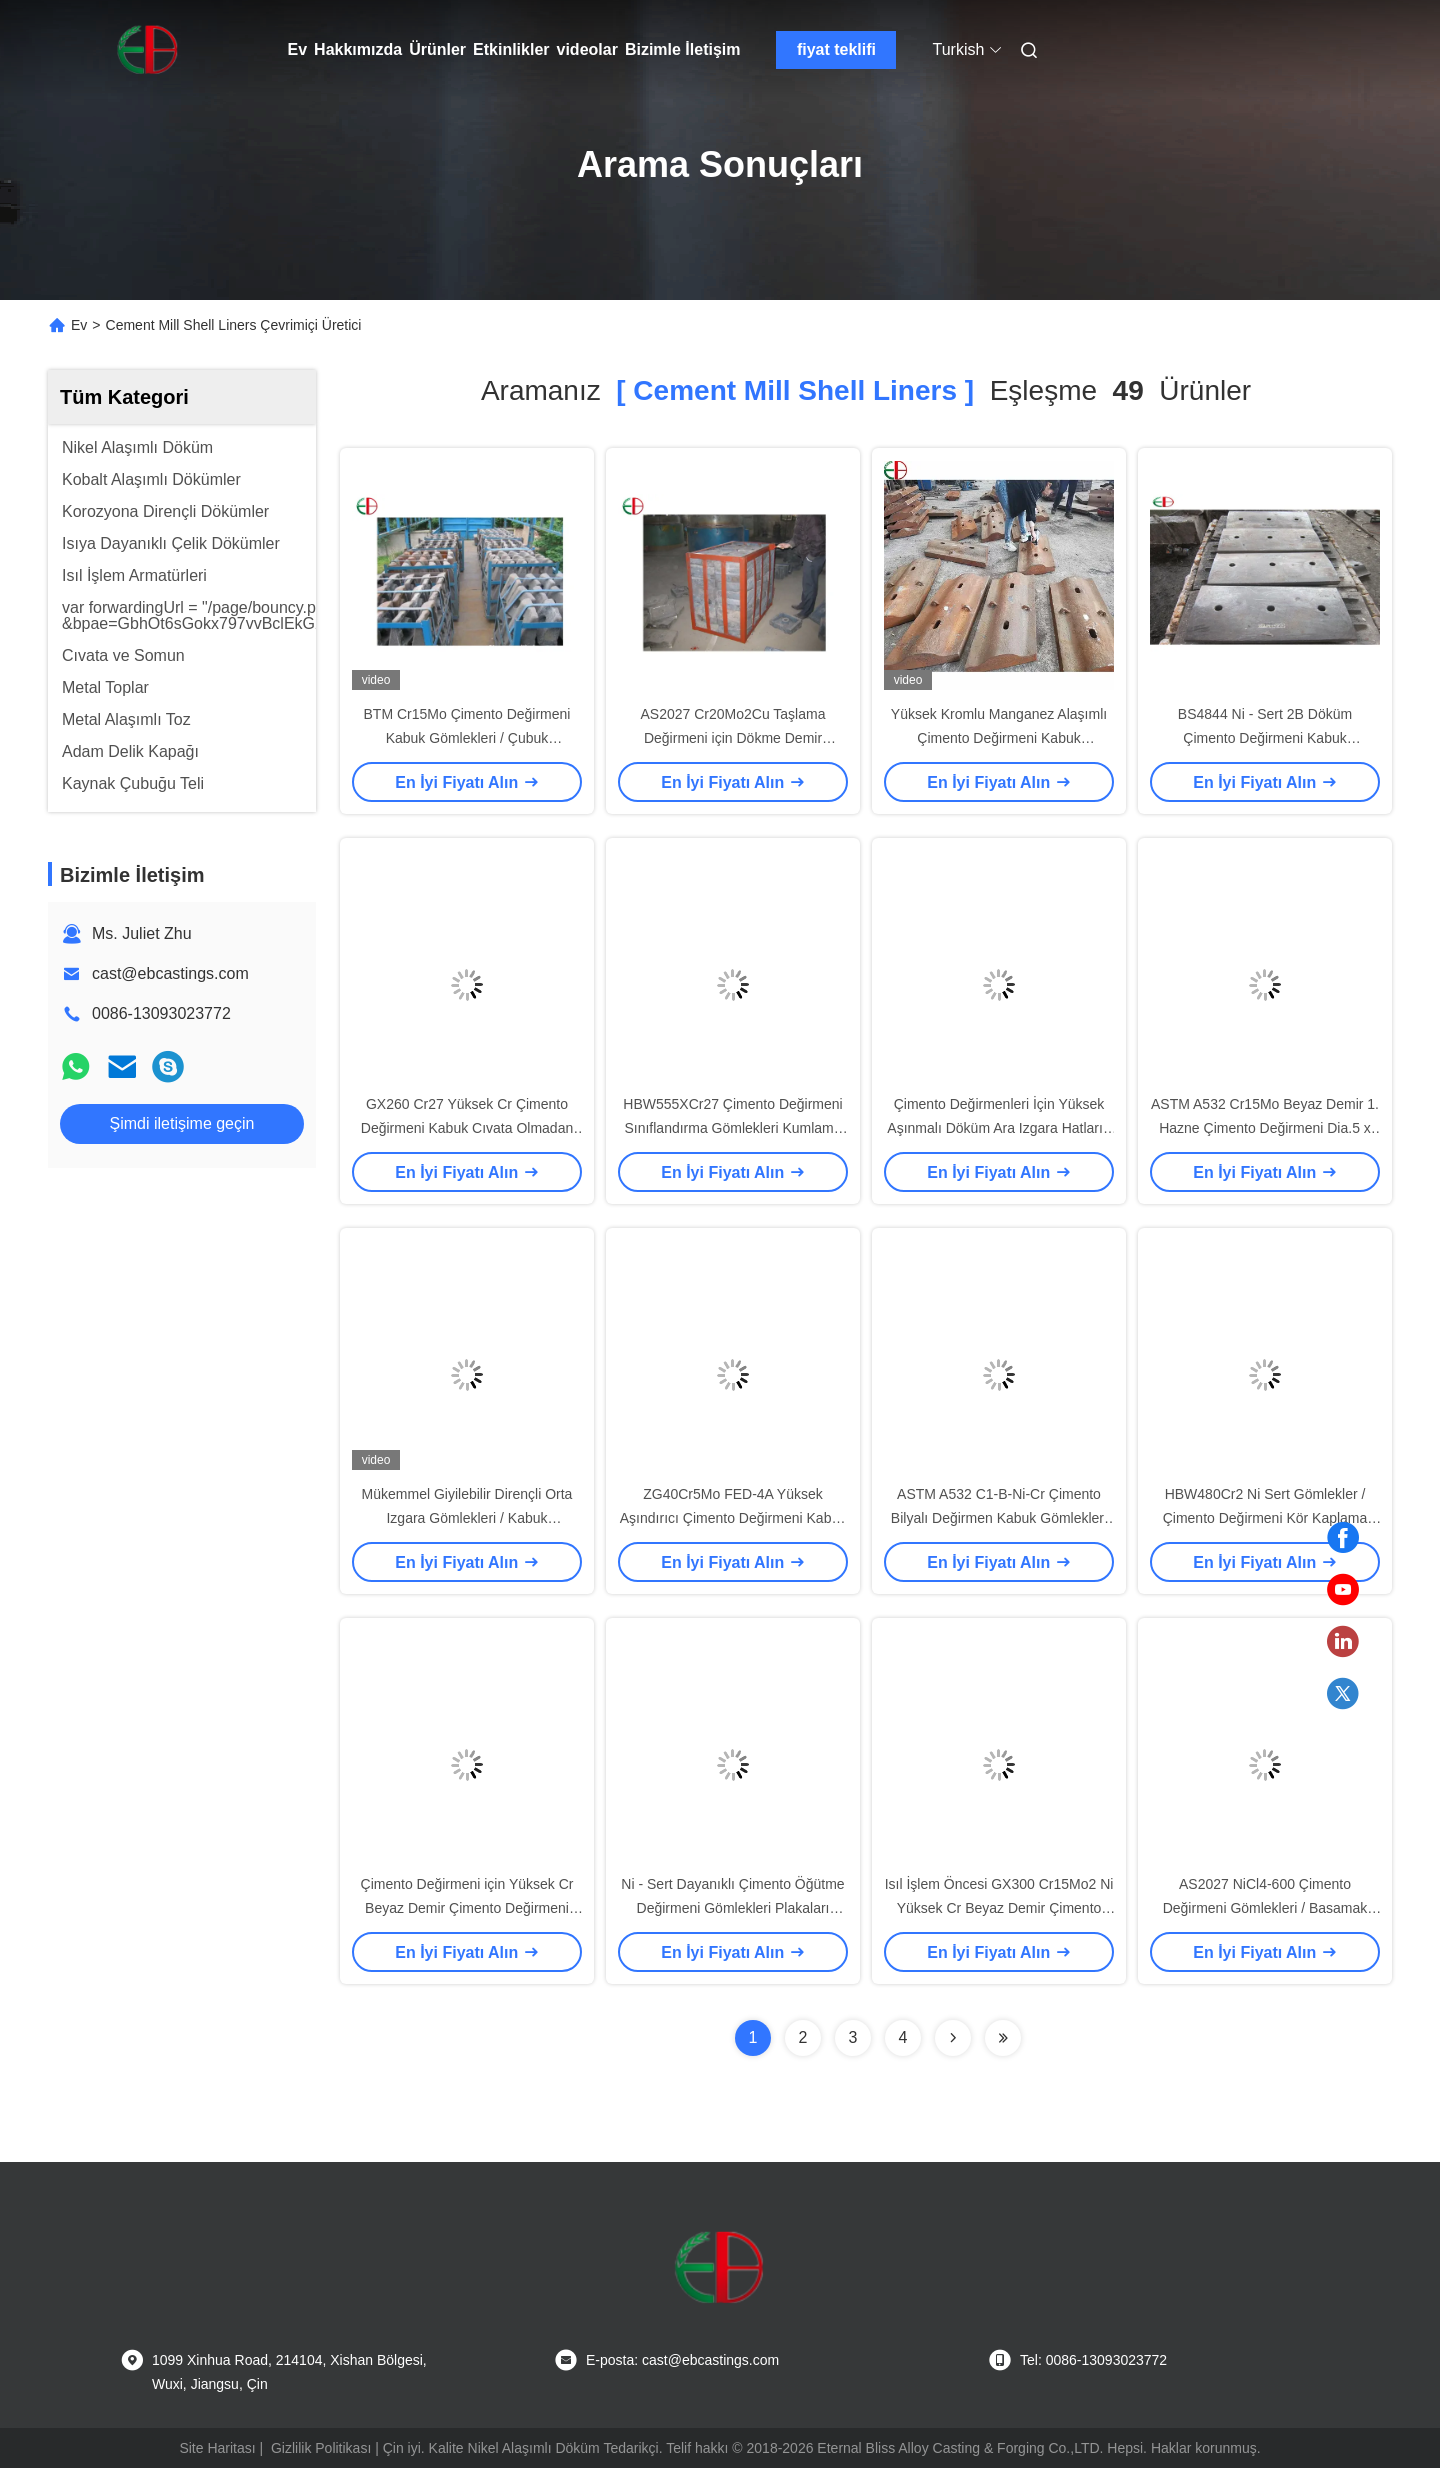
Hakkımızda (358, 49)
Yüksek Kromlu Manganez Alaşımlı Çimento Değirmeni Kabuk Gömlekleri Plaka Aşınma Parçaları (999, 738)
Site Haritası (217, 2448)
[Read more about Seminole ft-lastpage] (1003, 2038)
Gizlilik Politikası (321, 2448)
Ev (298, 49)
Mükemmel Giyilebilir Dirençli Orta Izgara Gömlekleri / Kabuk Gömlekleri (467, 1518)
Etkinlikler (511, 49)
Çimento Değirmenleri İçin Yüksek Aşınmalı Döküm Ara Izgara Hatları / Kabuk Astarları (998, 1128)
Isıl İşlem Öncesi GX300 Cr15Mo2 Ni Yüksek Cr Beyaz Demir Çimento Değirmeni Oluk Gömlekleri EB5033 (999, 1908)
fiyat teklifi (836, 49)
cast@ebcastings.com (170, 973)
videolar (587, 49)
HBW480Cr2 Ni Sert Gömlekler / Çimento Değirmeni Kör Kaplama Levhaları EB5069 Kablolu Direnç (1265, 1518)
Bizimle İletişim (683, 49)
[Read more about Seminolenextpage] (953, 2038)
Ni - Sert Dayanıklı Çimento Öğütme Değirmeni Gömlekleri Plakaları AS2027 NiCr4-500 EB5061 (732, 1908)
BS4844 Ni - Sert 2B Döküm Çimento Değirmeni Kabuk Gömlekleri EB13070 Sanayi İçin (1265, 738)
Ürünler (437, 49)
